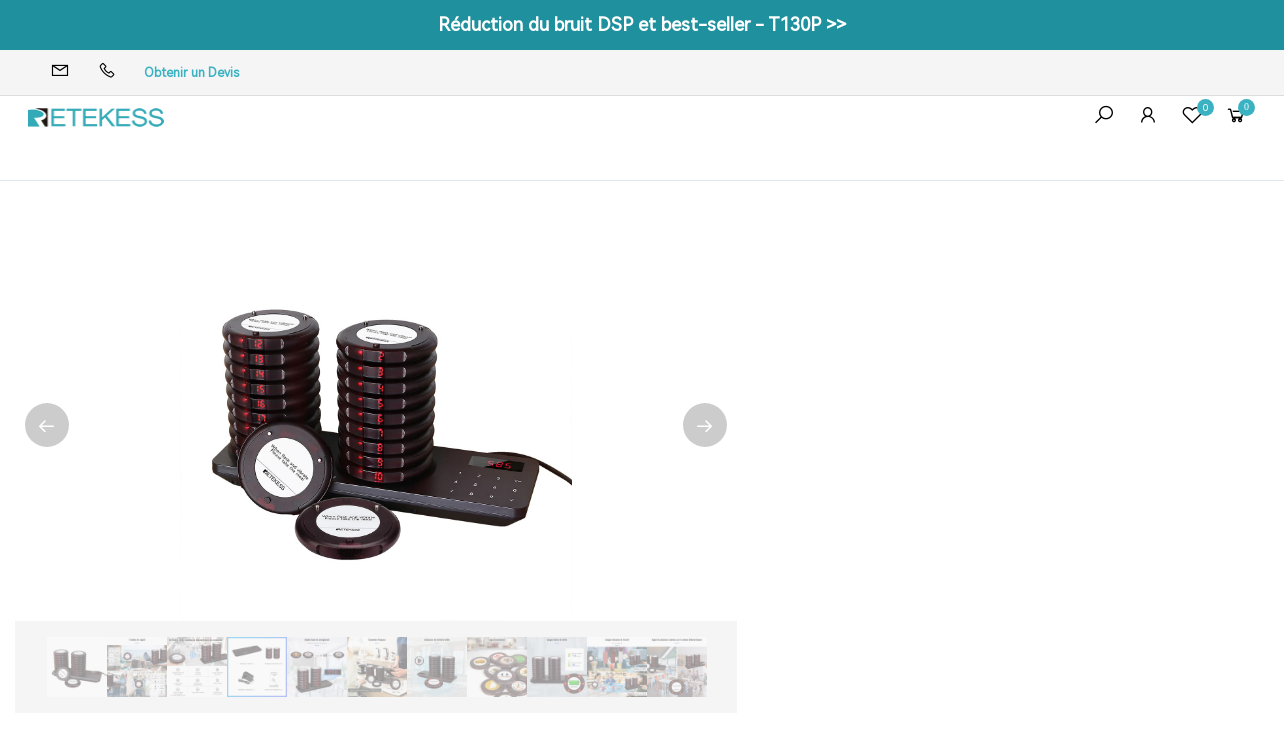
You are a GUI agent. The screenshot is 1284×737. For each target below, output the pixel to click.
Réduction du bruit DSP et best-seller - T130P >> (642, 24)
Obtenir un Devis (191, 73)
